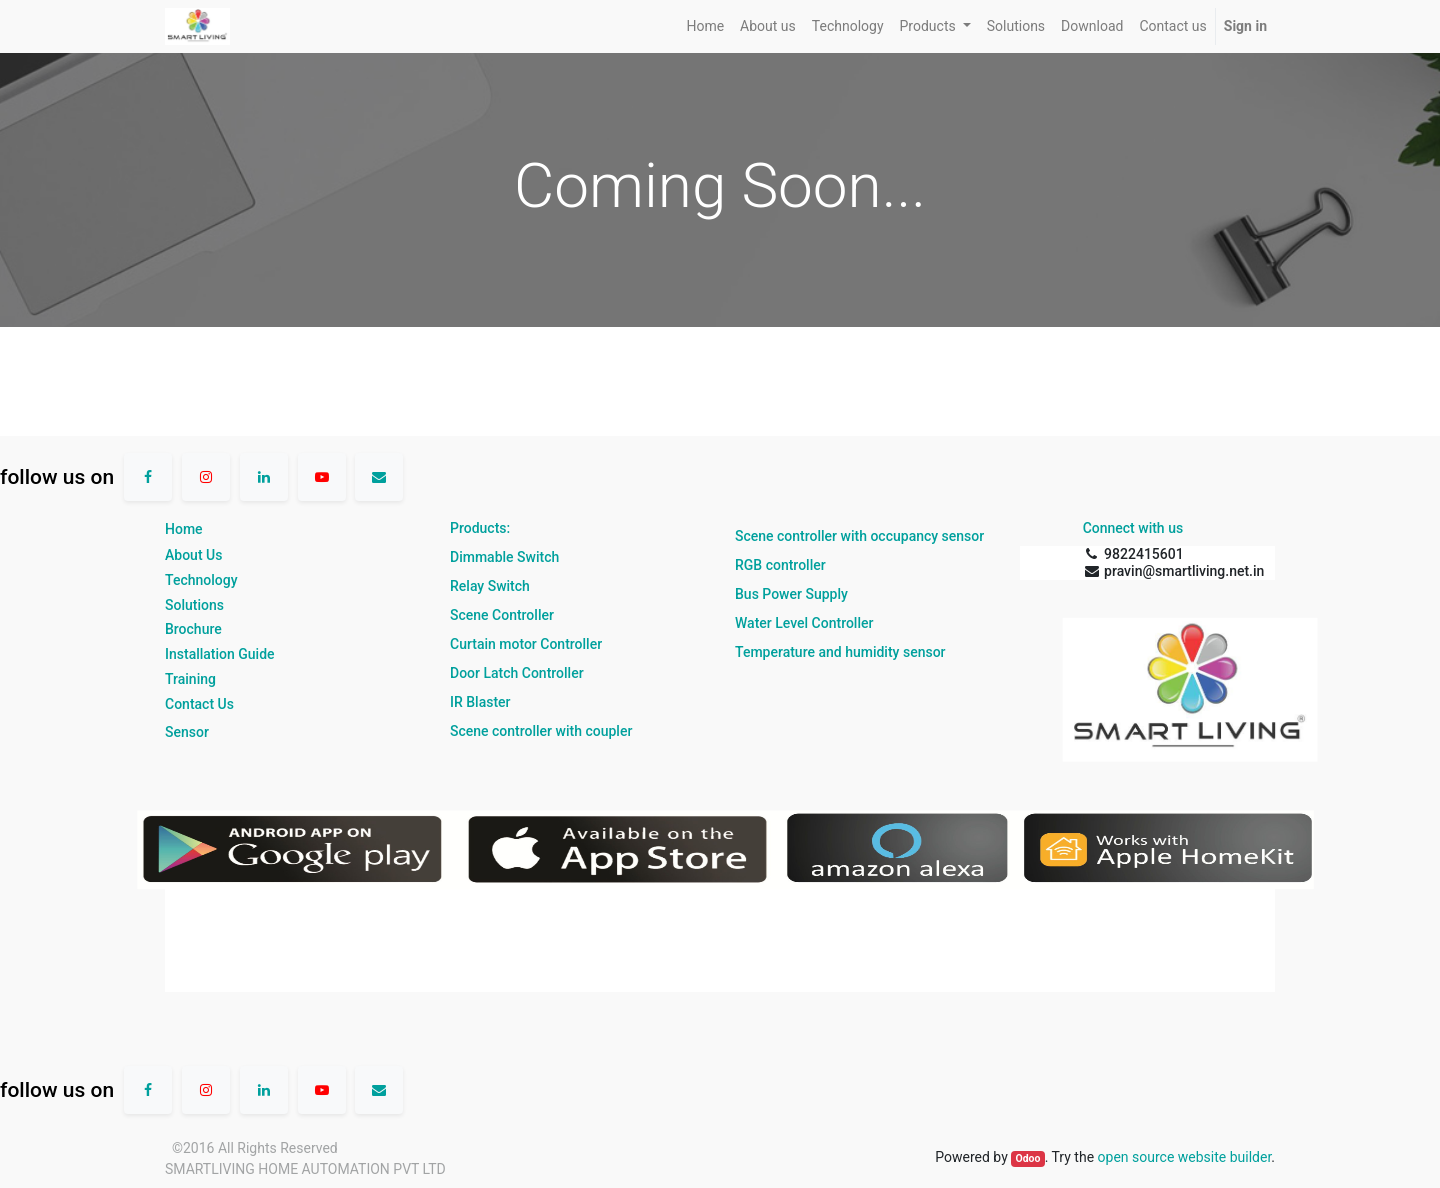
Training (190, 679)
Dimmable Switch (504, 557)
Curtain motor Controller (526, 644)
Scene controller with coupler (541, 731)
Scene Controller (502, 615)
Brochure (193, 629)
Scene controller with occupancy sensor (859, 536)
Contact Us (199, 704)
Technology (201, 580)
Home (184, 529)
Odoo (1027, 1158)
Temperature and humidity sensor (840, 652)
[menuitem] (705, 26)
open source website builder (1185, 1157)
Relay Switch (490, 586)
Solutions (194, 605)
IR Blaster (480, 702)
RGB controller (780, 565)
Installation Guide (220, 654)
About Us (193, 555)
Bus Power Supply (791, 594)
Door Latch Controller (517, 673)
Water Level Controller (804, 623)
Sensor (187, 732)
